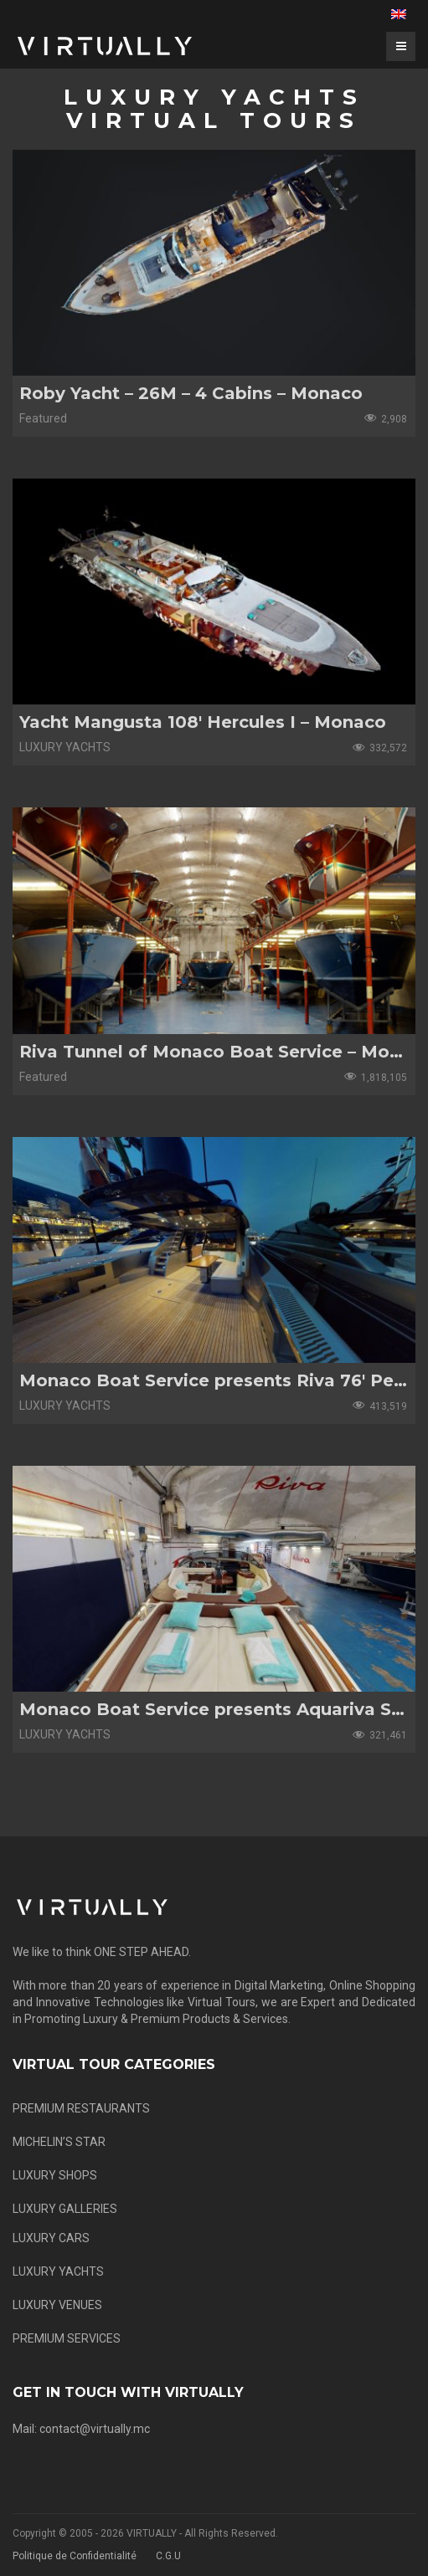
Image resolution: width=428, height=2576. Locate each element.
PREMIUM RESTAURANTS (81, 2108)
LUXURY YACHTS (58, 2271)
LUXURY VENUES (57, 2305)
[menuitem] (399, 13)
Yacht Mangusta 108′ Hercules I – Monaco (202, 722)
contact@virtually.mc (94, 2428)
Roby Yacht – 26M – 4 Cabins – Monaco (191, 393)
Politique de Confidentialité (75, 2556)
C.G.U (168, 2556)
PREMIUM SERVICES (67, 2338)
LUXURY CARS (51, 2238)
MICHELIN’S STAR (59, 2141)
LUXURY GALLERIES (65, 2208)
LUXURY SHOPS (55, 2175)
